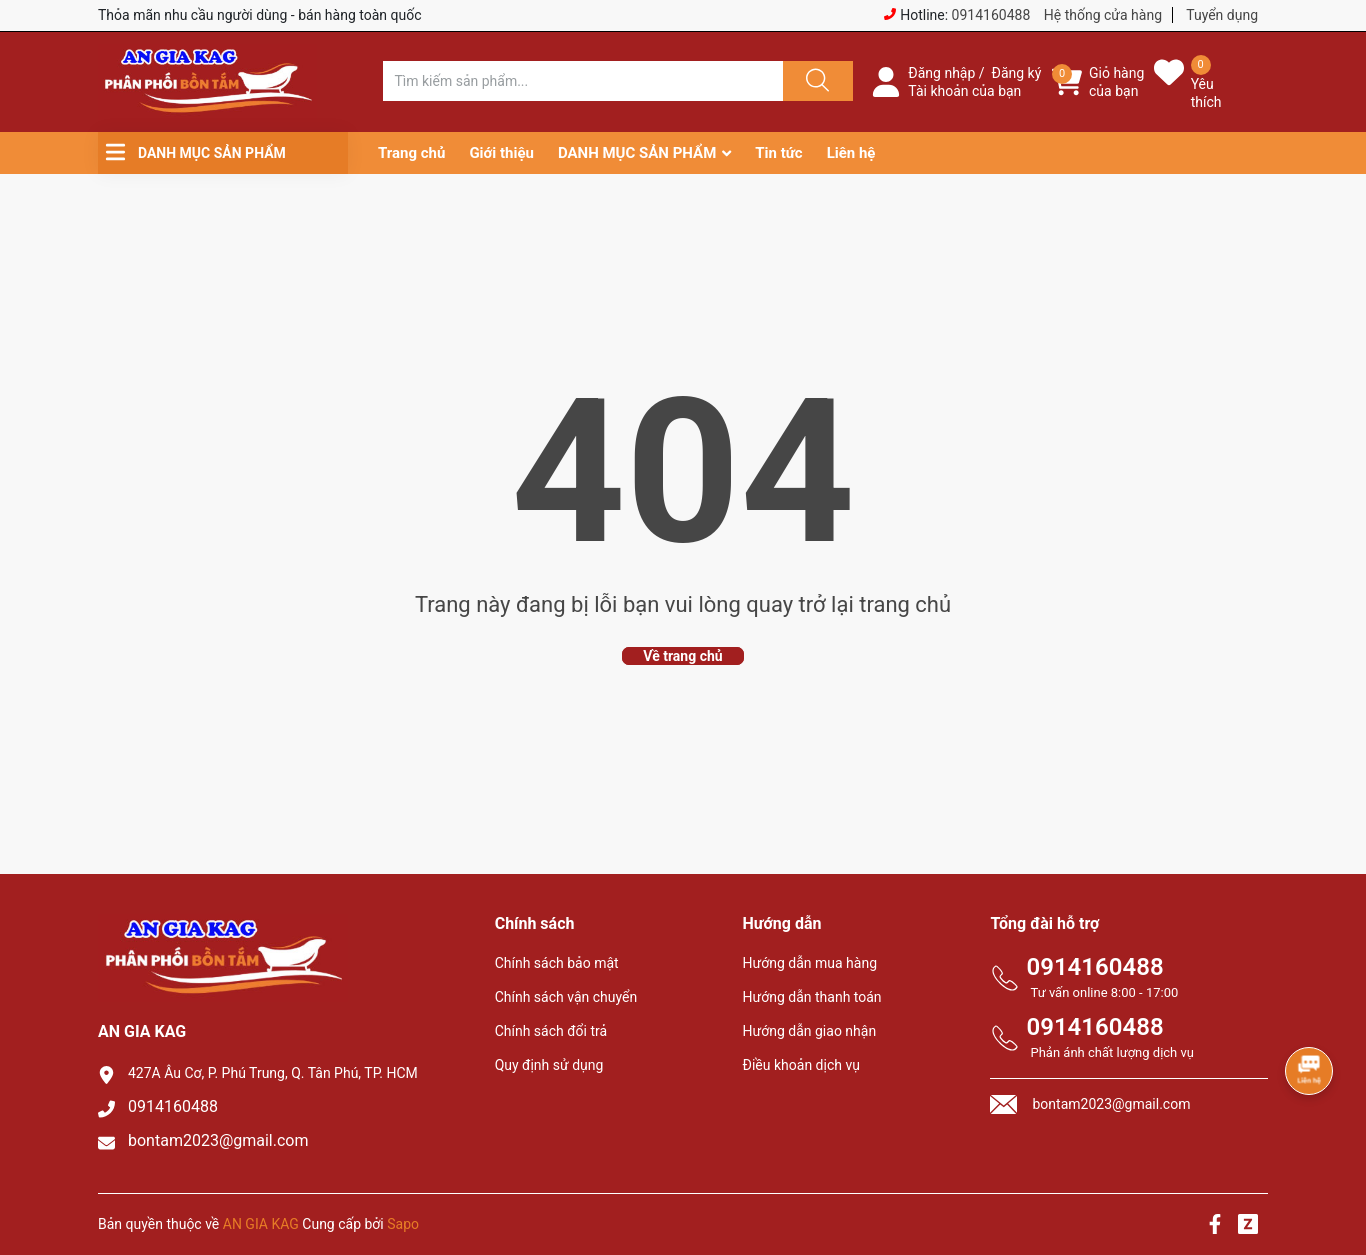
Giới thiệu (501, 153)
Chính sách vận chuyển (566, 997)
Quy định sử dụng (549, 1065)
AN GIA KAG (261, 1224)
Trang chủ (411, 153)
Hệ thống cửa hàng (1103, 15)
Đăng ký (1017, 73)
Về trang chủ (682, 656)
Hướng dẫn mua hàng (810, 963)
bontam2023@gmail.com (218, 1140)
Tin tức (778, 153)
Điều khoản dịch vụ (801, 1065)
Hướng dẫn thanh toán (812, 997)
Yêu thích (1206, 93)
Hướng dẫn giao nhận (810, 1031)
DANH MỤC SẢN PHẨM (637, 153)
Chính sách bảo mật (557, 963)
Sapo (403, 1224)
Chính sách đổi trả (551, 1031)
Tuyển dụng (1222, 15)
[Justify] (815, 81)
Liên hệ (851, 153)
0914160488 (991, 15)
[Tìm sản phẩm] (583, 81)
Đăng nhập (941, 73)
